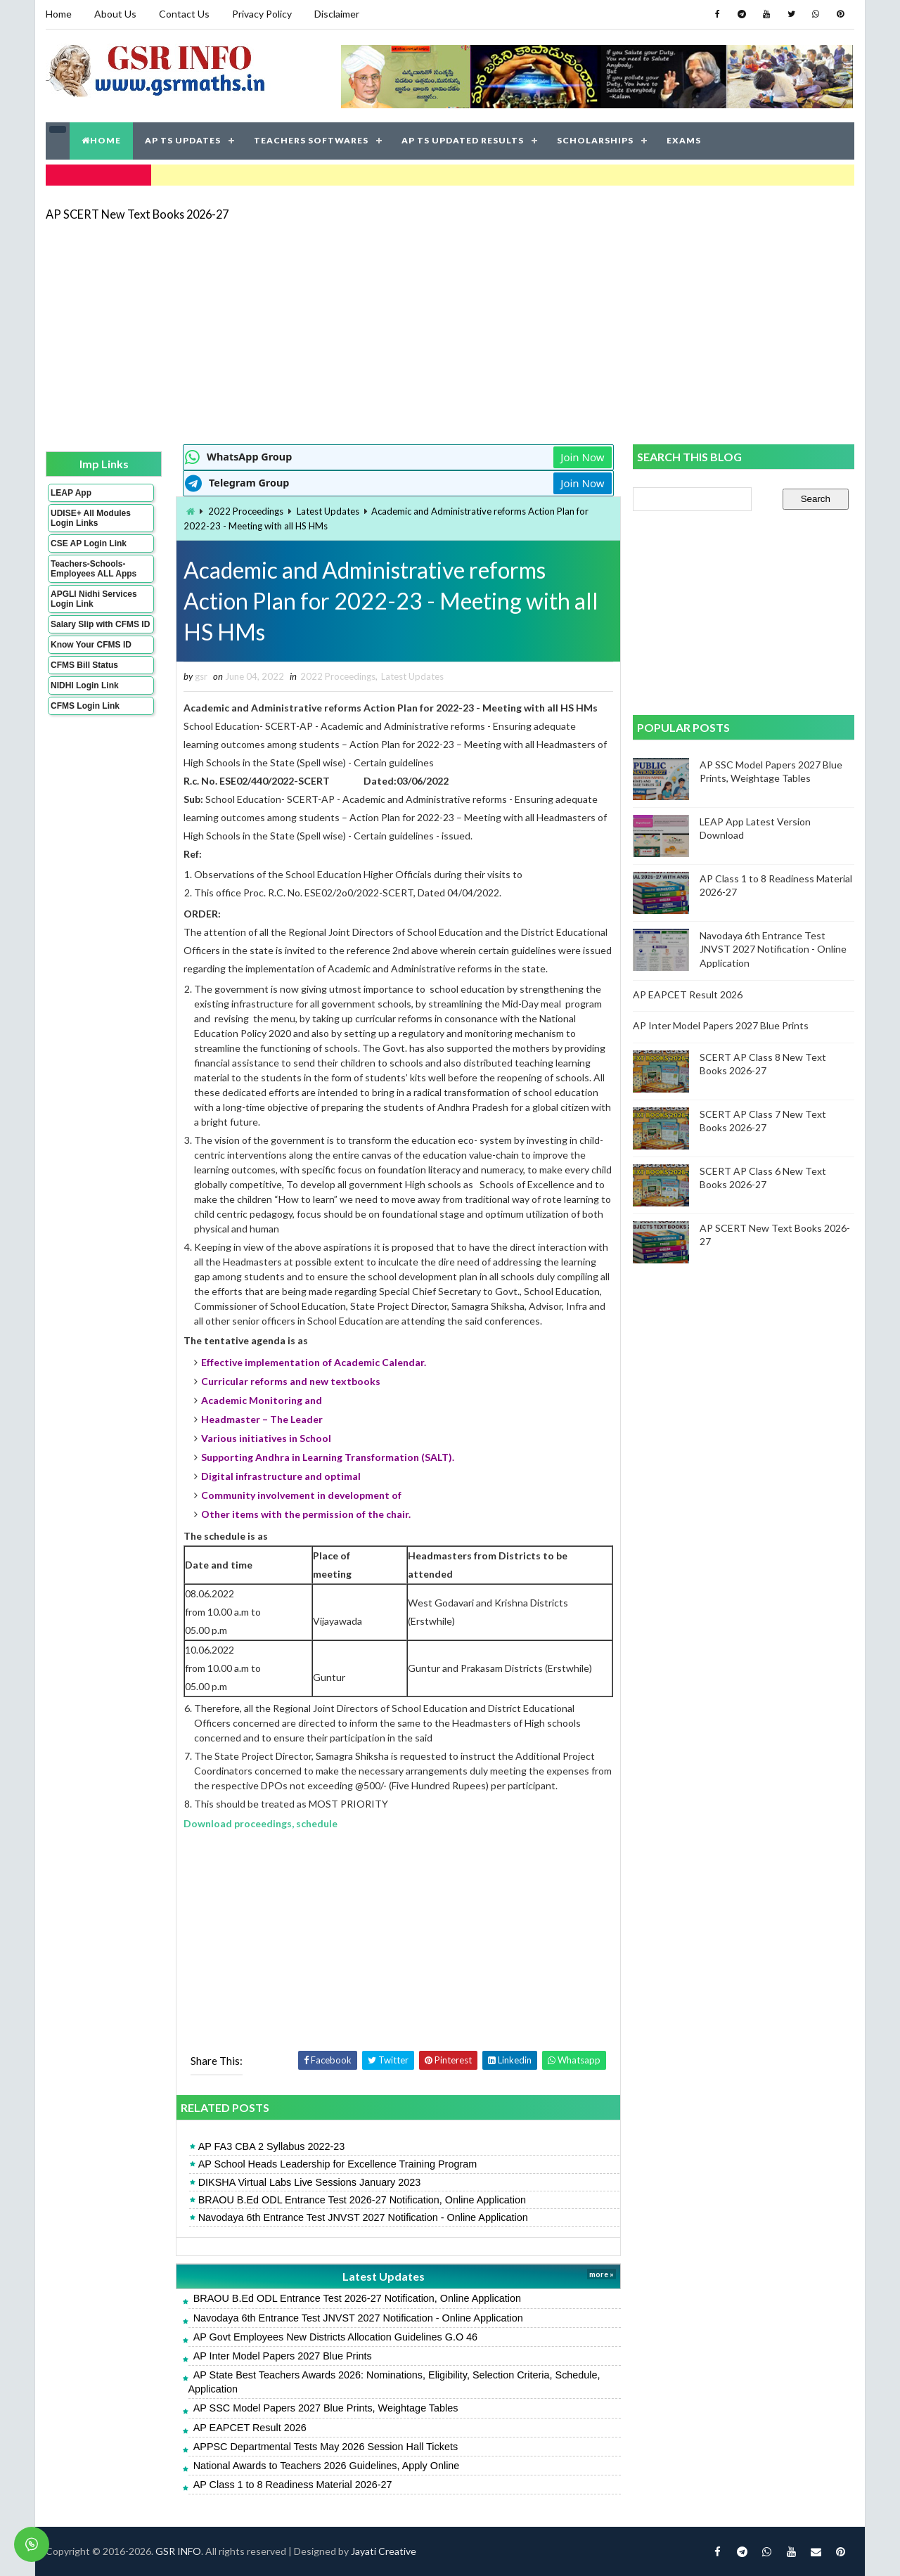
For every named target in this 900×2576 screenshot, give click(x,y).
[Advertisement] (450, 331)
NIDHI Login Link (85, 685)
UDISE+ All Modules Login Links (91, 518)
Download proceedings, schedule (261, 1823)
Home (59, 14)
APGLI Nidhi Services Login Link (94, 599)
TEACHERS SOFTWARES (311, 140)
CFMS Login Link (85, 706)
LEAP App (71, 493)
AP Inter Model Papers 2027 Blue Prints (282, 2356)
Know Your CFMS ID (91, 645)
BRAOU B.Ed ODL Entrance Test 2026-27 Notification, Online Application (362, 2199)
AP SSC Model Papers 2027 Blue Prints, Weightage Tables (325, 2408)
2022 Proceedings (245, 511)
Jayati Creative (383, 2551)
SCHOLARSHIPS (595, 140)
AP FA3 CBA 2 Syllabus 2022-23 (271, 2146)
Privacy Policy (262, 14)
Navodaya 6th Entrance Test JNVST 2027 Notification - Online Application (363, 2217)
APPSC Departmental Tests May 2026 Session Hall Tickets (325, 2446)
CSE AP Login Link (89, 543)
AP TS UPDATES (183, 140)
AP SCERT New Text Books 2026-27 (137, 214)
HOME (101, 140)
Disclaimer (336, 14)
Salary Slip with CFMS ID (100, 624)
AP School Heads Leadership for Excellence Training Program (337, 2164)
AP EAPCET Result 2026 (250, 2427)
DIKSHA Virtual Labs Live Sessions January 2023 (309, 2182)
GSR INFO (178, 2551)
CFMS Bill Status (84, 665)
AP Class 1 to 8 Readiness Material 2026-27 (292, 2484)
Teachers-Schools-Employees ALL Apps (93, 569)
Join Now (582, 457)
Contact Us (184, 14)
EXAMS (684, 140)
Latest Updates (328, 511)
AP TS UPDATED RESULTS (462, 140)
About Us (115, 14)
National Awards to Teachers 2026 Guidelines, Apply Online (326, 2465)
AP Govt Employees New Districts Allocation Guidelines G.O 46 (335, 2337)
